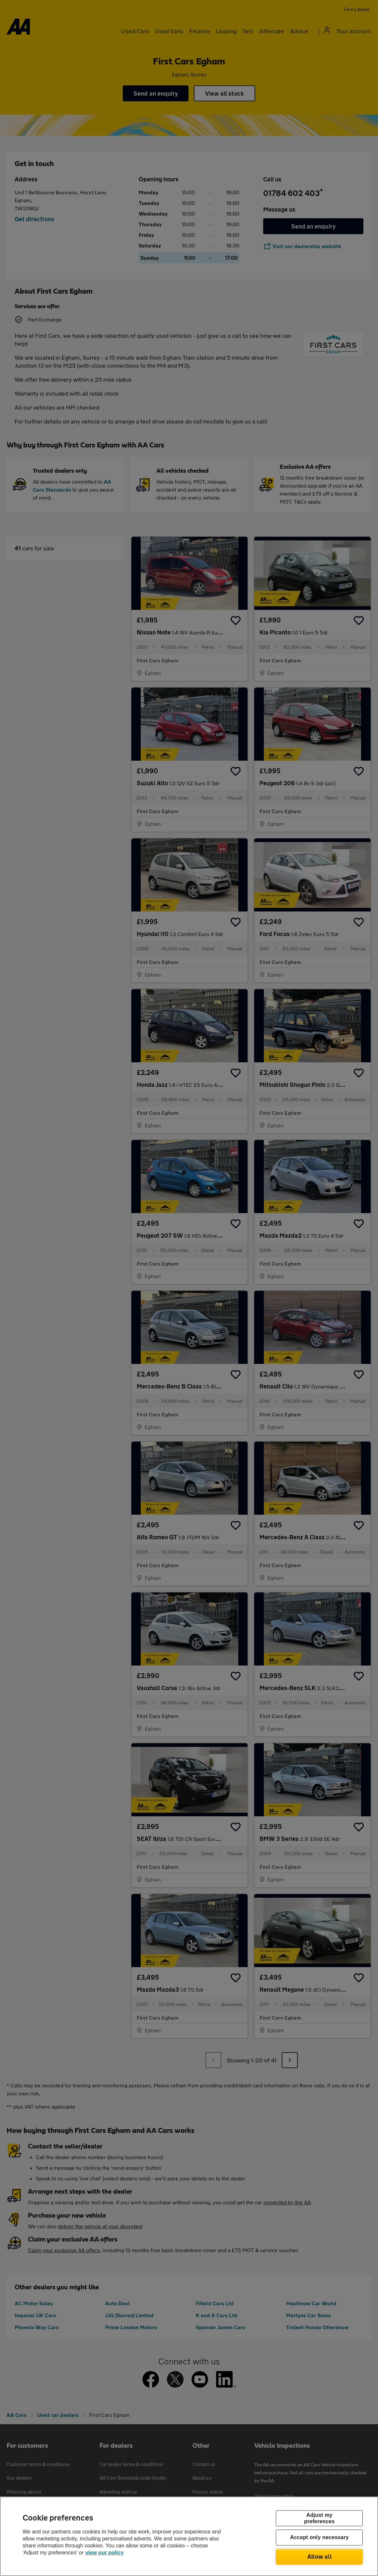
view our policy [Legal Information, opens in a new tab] (104, 2552)
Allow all (319, 2556)
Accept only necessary (319, 2537)
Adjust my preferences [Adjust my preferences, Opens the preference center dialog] (319, 2518)
